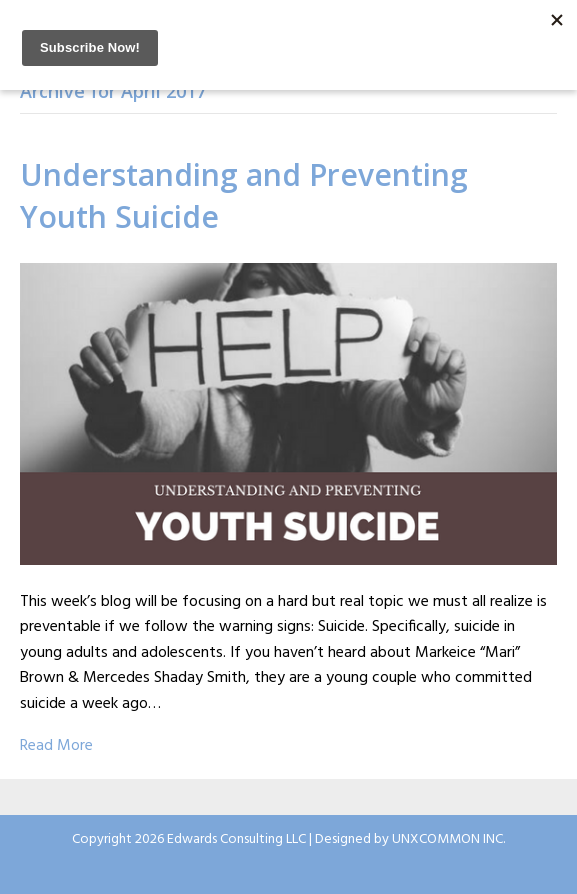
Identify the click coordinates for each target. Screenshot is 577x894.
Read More (56, 746)
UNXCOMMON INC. (448, 839)
